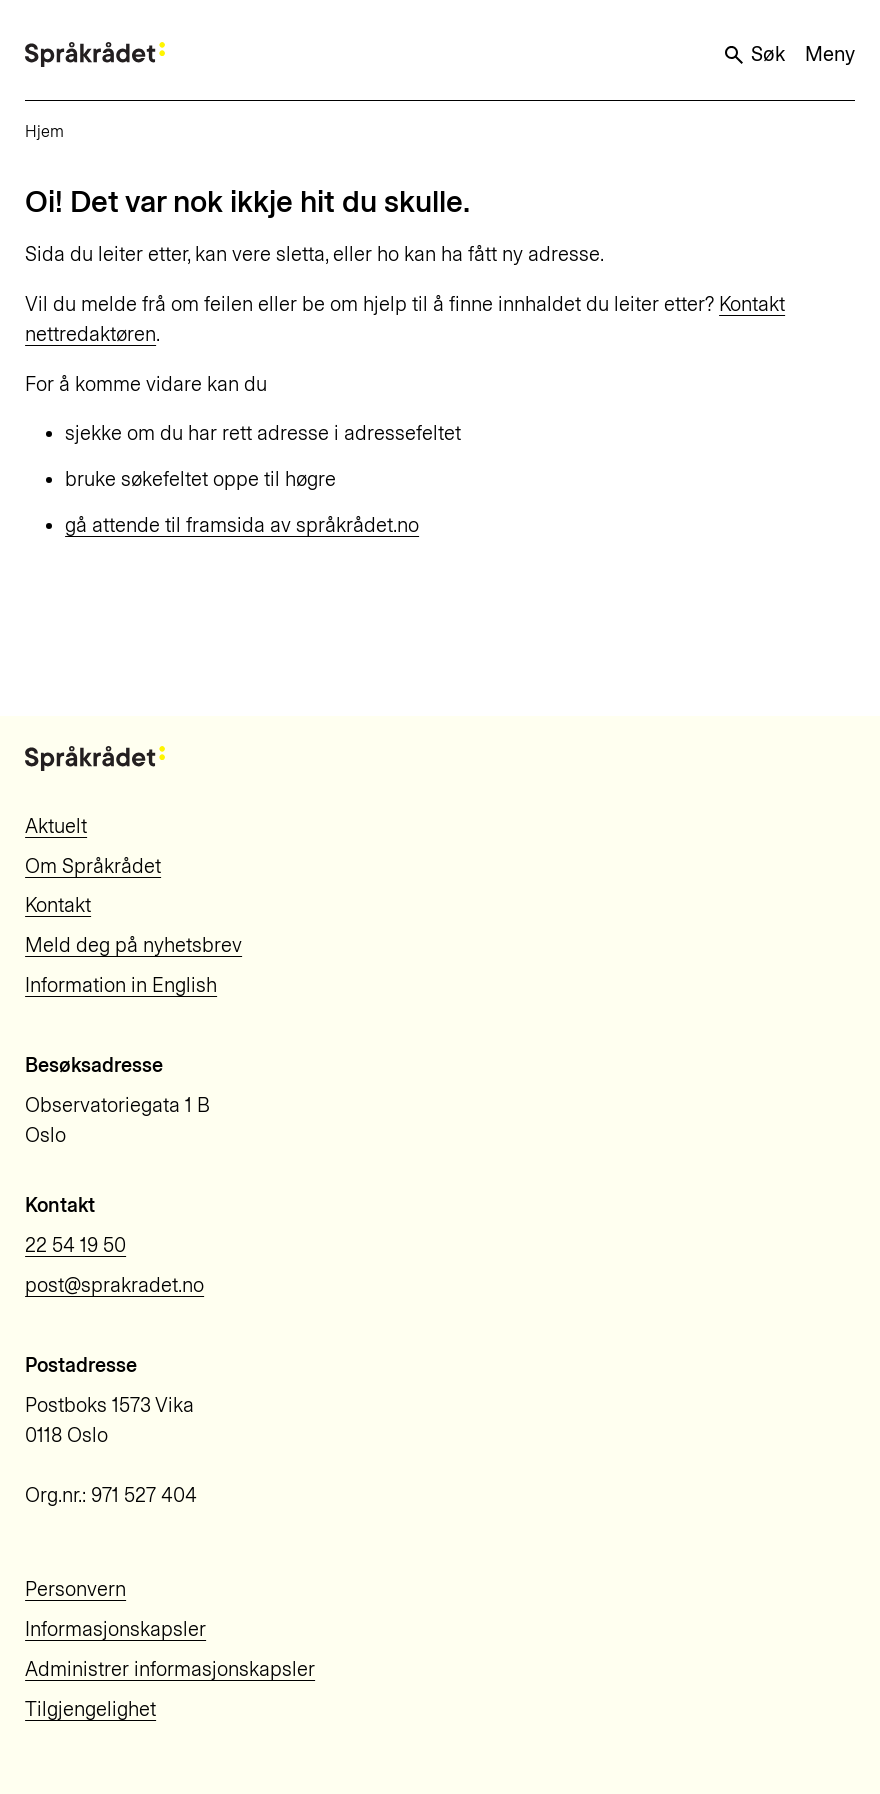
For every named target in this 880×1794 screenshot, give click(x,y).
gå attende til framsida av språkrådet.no (242, 525)
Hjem (44, 131)
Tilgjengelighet (90, 1709)
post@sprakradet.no (114, 1285)
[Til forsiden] (95, 54)
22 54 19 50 (75, 1245)
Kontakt (58, 905)
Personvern (75, 1589)
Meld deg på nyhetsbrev (133, 945)
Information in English (121, 985)
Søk (753, 54)
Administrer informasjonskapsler (170, 1669)
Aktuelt (56, 826)
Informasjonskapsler (115, 1629)
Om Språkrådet (93, 866)
